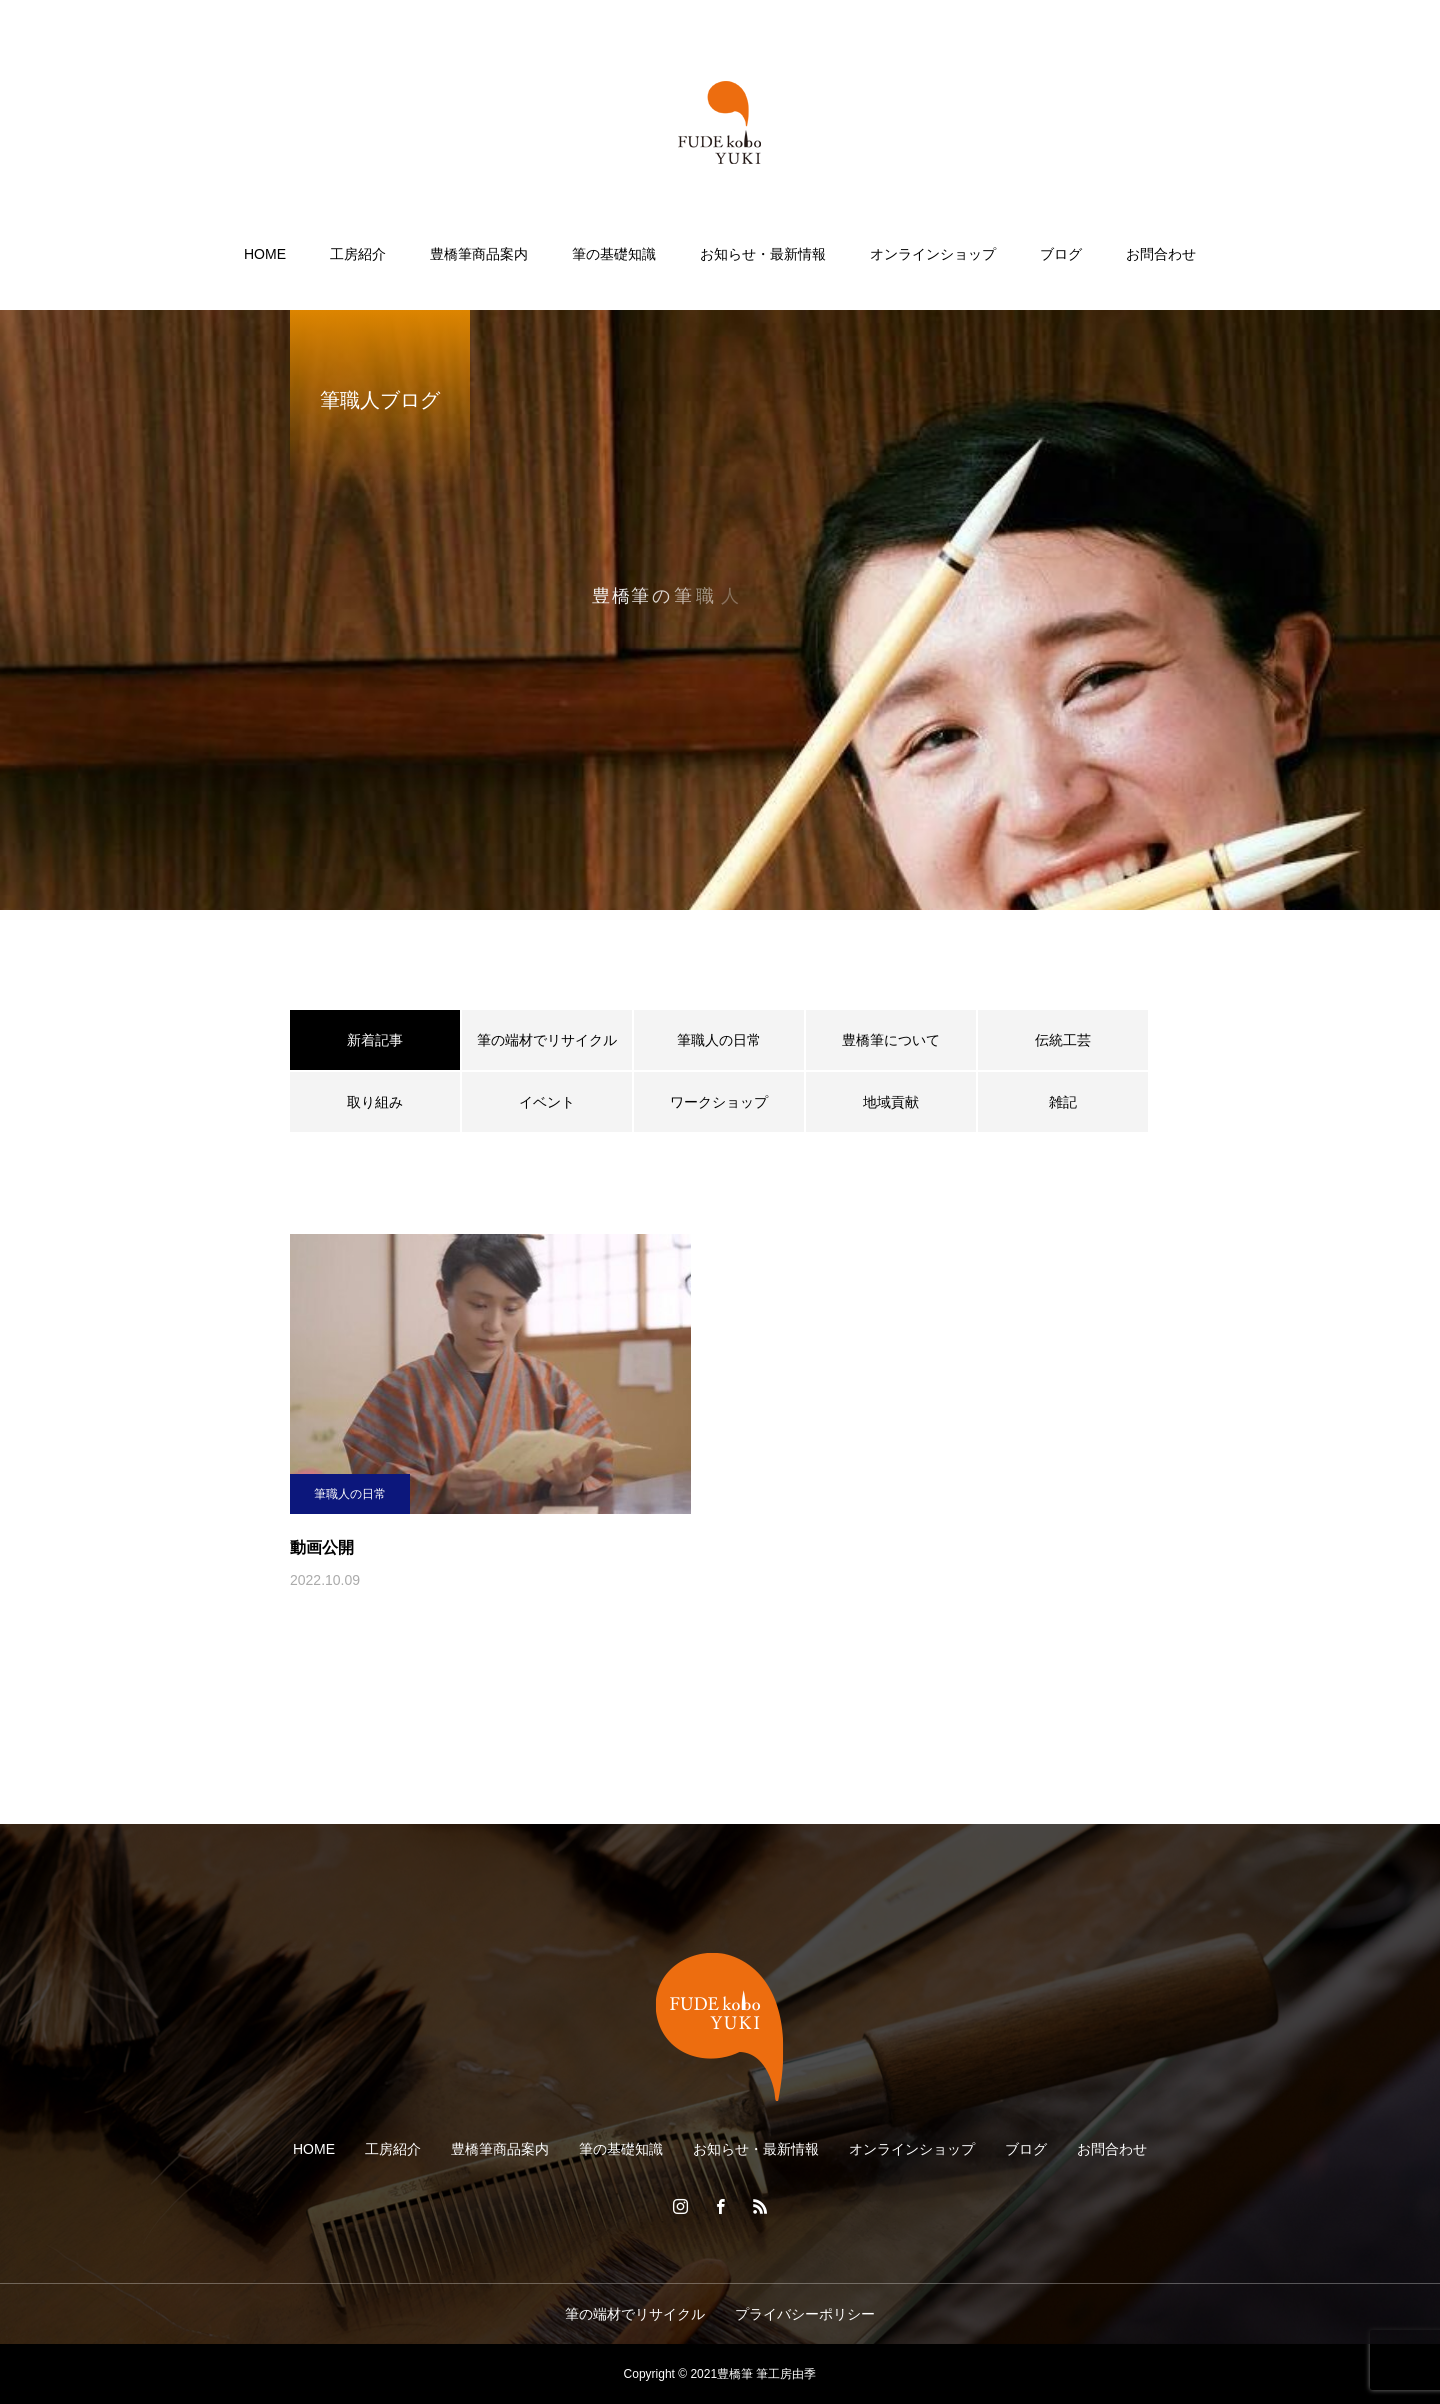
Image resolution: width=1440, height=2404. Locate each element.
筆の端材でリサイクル (547, 1040)
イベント (547, 1102)
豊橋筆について (891, 1040)
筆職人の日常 (719, 1040)
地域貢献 (891, 1102)
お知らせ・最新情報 (763, 254)
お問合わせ (1161, 254)
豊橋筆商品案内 (479, 254)
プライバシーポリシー (805, 2314)
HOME (265, 254)
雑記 (1063, 1102)
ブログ (1061, 254)
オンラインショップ (933, 254)
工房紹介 (358, 254)
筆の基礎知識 (614, 254)
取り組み (375, 1102)
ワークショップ (719, 1102)
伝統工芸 (1063, 1040)
